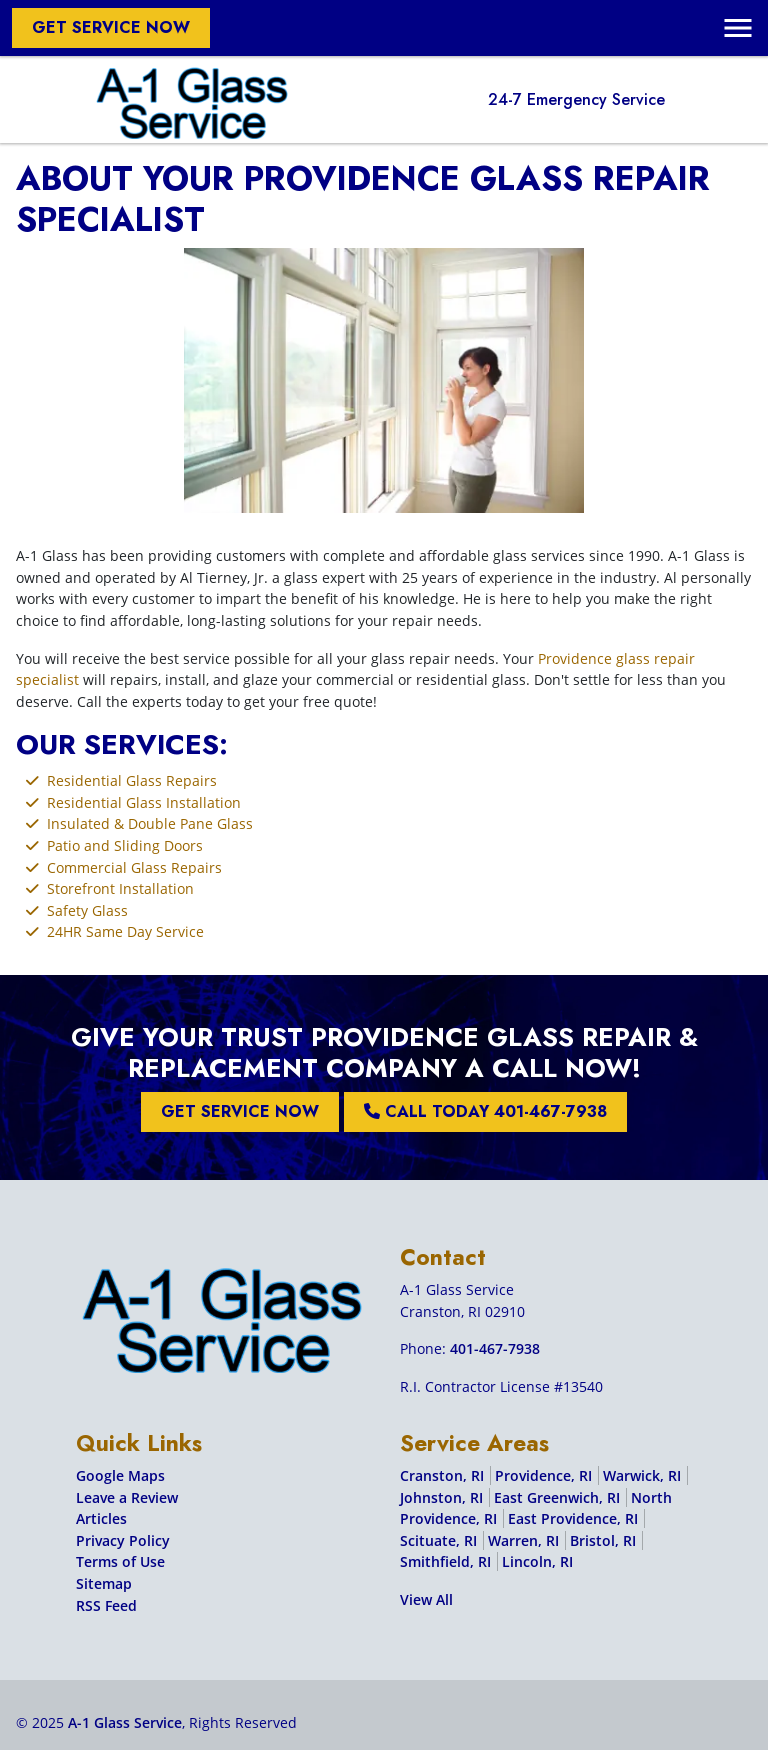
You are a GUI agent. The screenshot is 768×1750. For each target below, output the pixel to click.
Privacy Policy (123, 1540)
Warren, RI (523, 1540)
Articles (101, 1518)
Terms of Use (120, 1561)
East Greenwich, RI (557, 1497)
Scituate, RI (438, 1540)
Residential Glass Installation (144, 802)
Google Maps (120, 1475)
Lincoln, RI (537, 1561)
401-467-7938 (495, 1348)
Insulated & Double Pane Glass (150, 823)
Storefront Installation (120, 888)
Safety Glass (87, 910)
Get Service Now (111, 27)
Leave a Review (127, 1497)
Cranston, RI (442, 1475)
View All (426, 1599)
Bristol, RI (603, 1540)
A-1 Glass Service (125, 1722)
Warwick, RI (642, 1475)
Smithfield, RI (445, 1561)
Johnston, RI (441, 1497)
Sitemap (104, 1583)
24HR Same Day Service (125, 931)
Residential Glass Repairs (132, 780)
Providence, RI (543, 1475)
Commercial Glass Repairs (134, 867)
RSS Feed (106, 1605)
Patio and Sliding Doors (125, 845)
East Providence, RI (573, 1518)
